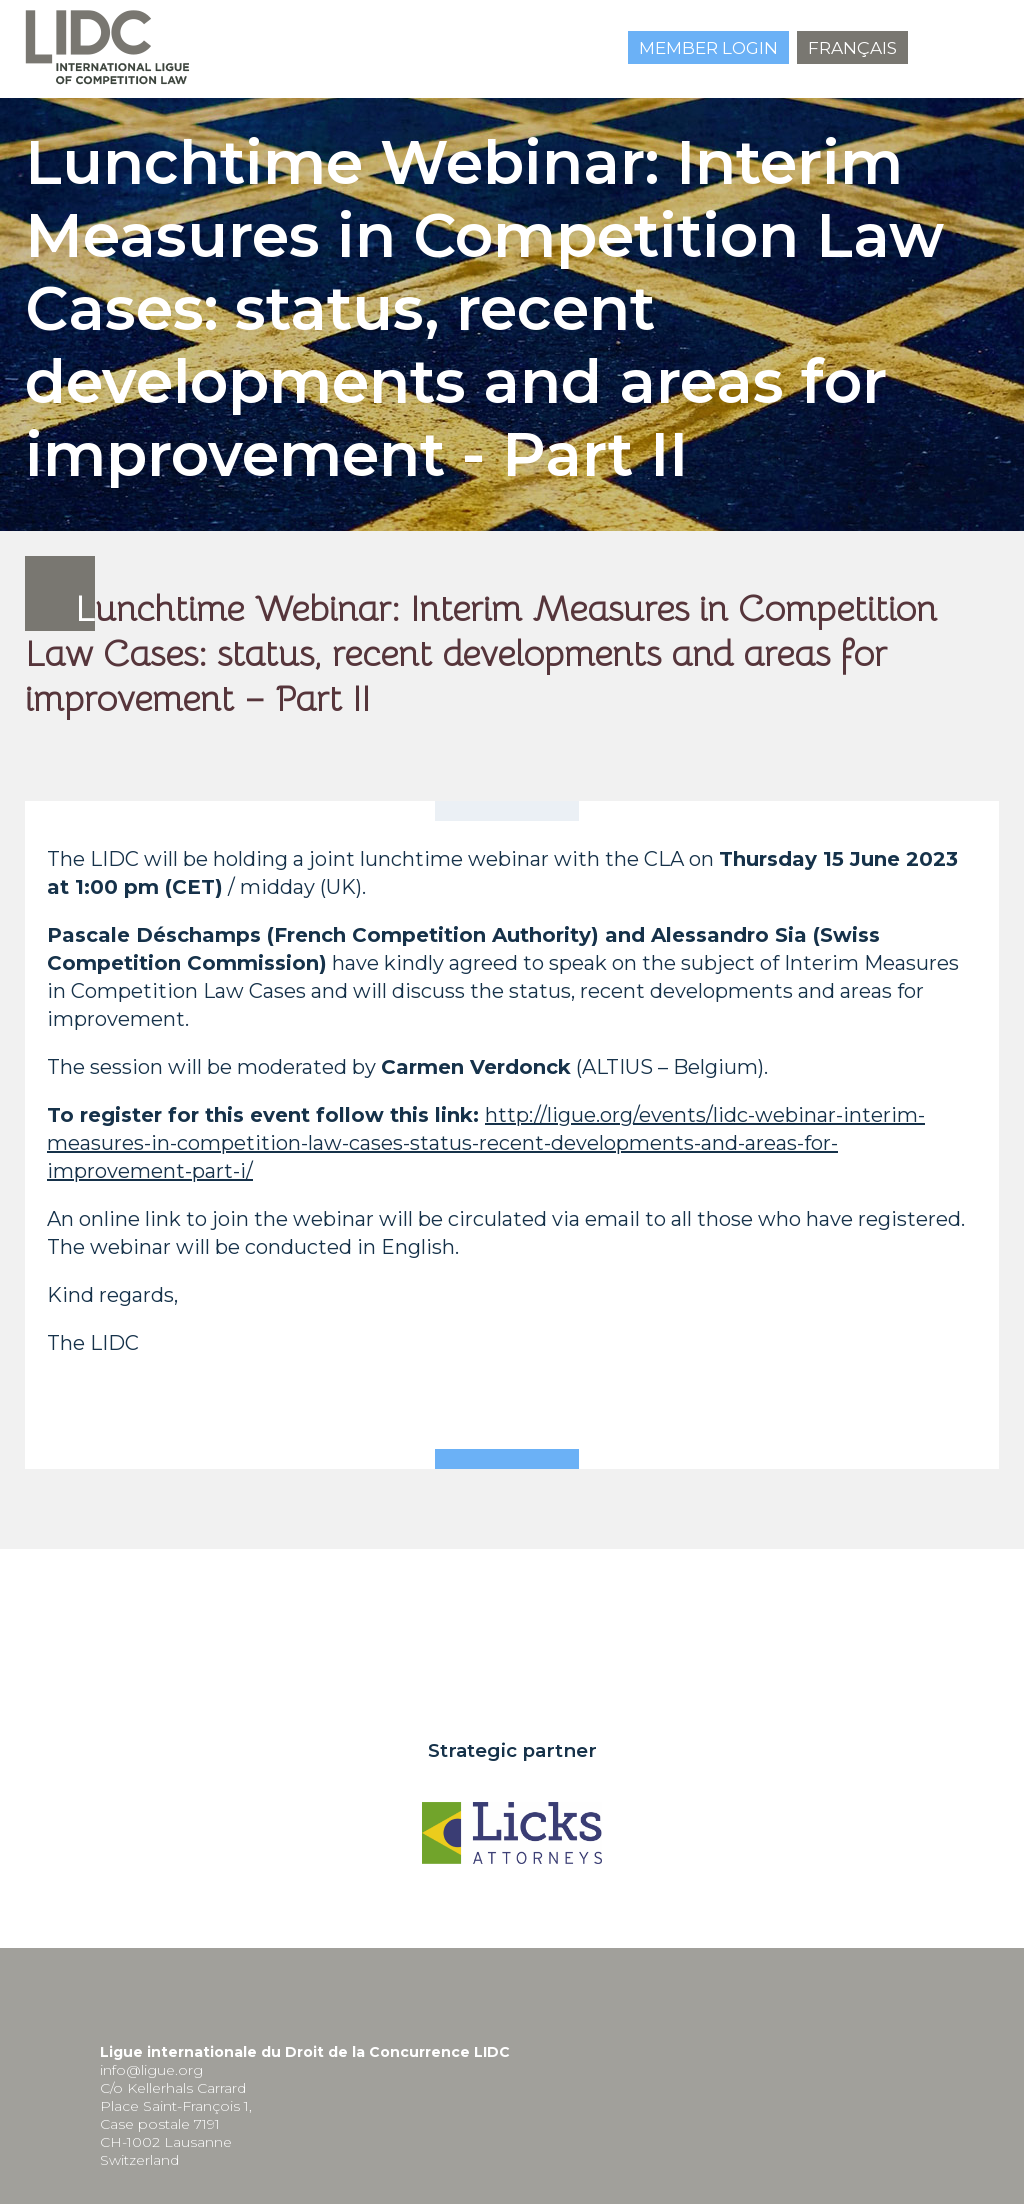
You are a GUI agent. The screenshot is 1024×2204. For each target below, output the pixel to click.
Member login (708, 48)
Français (852, 48)
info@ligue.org (151, 2070)
